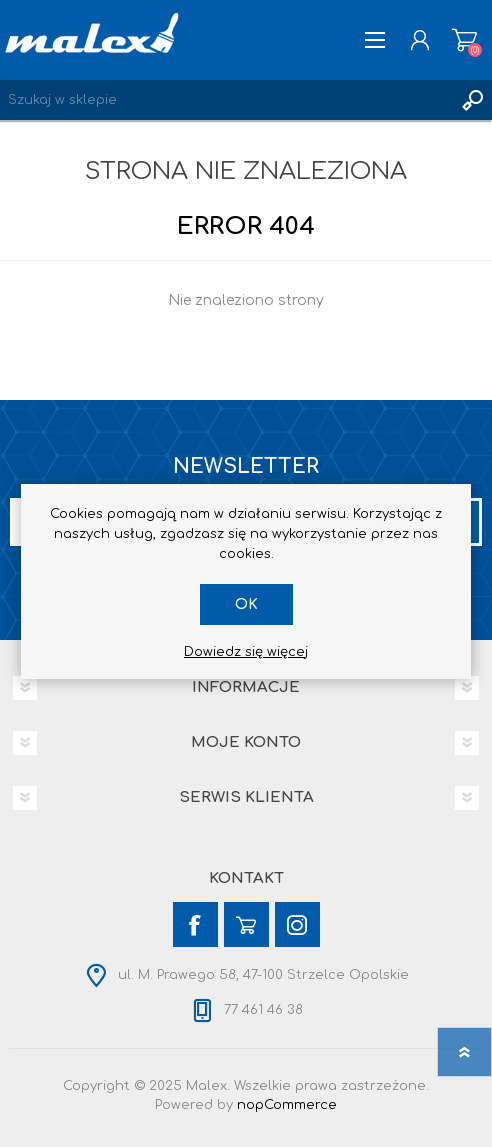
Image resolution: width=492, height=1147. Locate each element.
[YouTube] (246, 924)
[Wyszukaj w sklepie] (226, 100)
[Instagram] (297, 924)
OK (246, 604)
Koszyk (464, 40)
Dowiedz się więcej (246, 652)
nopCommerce (287, 1105)
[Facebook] (195, 924)
